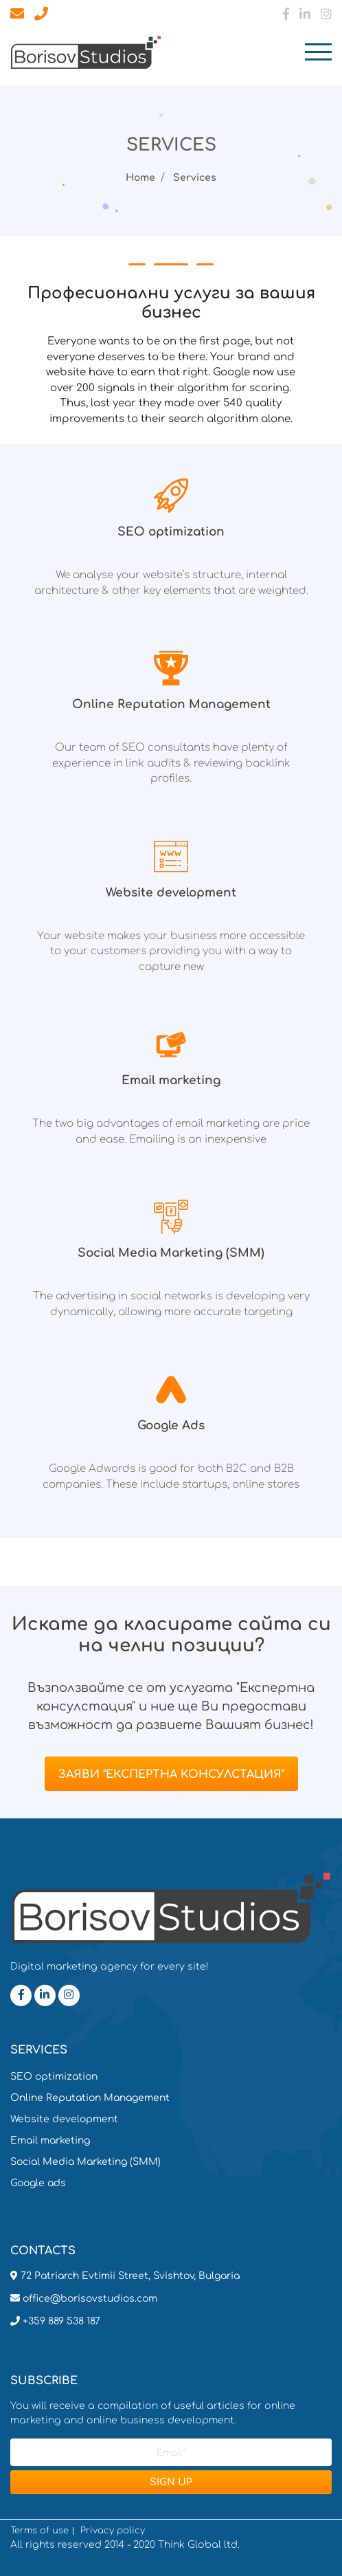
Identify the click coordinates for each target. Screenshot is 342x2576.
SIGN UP (171, 2482)
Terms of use (39, 2531)
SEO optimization (54, 2076)
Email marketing (50, 2140)
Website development (64, 2119)
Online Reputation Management (90, 2098)
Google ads (38, 2183)
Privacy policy (112, 2531)
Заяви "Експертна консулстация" (171, 1774)
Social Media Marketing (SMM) (85, 2162)
